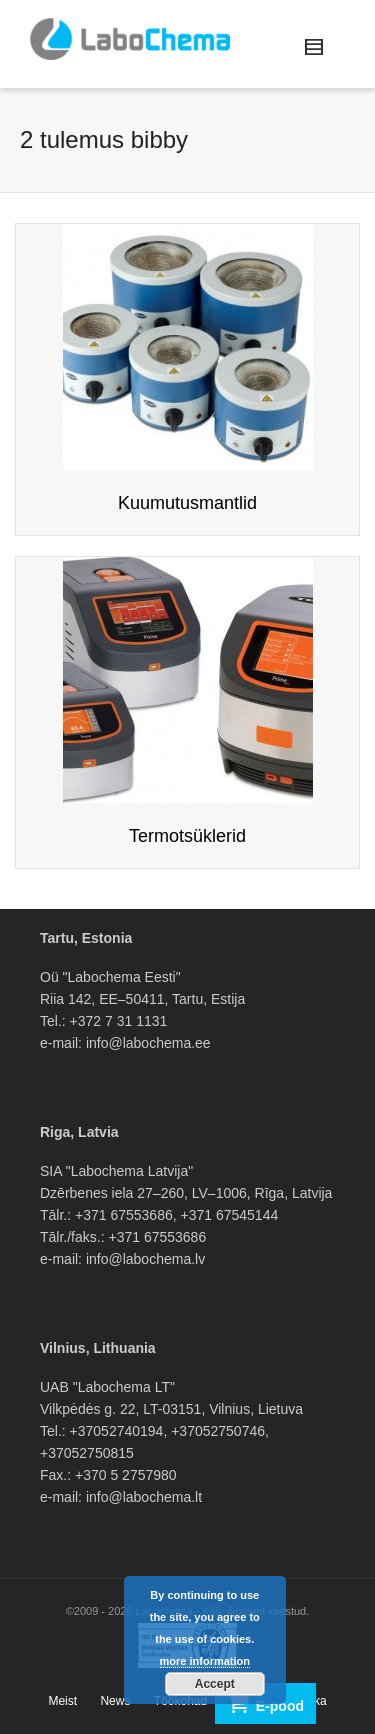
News (115, 1701)
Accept (215, 1684)
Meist (62, 1701)
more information (205, 1661)
